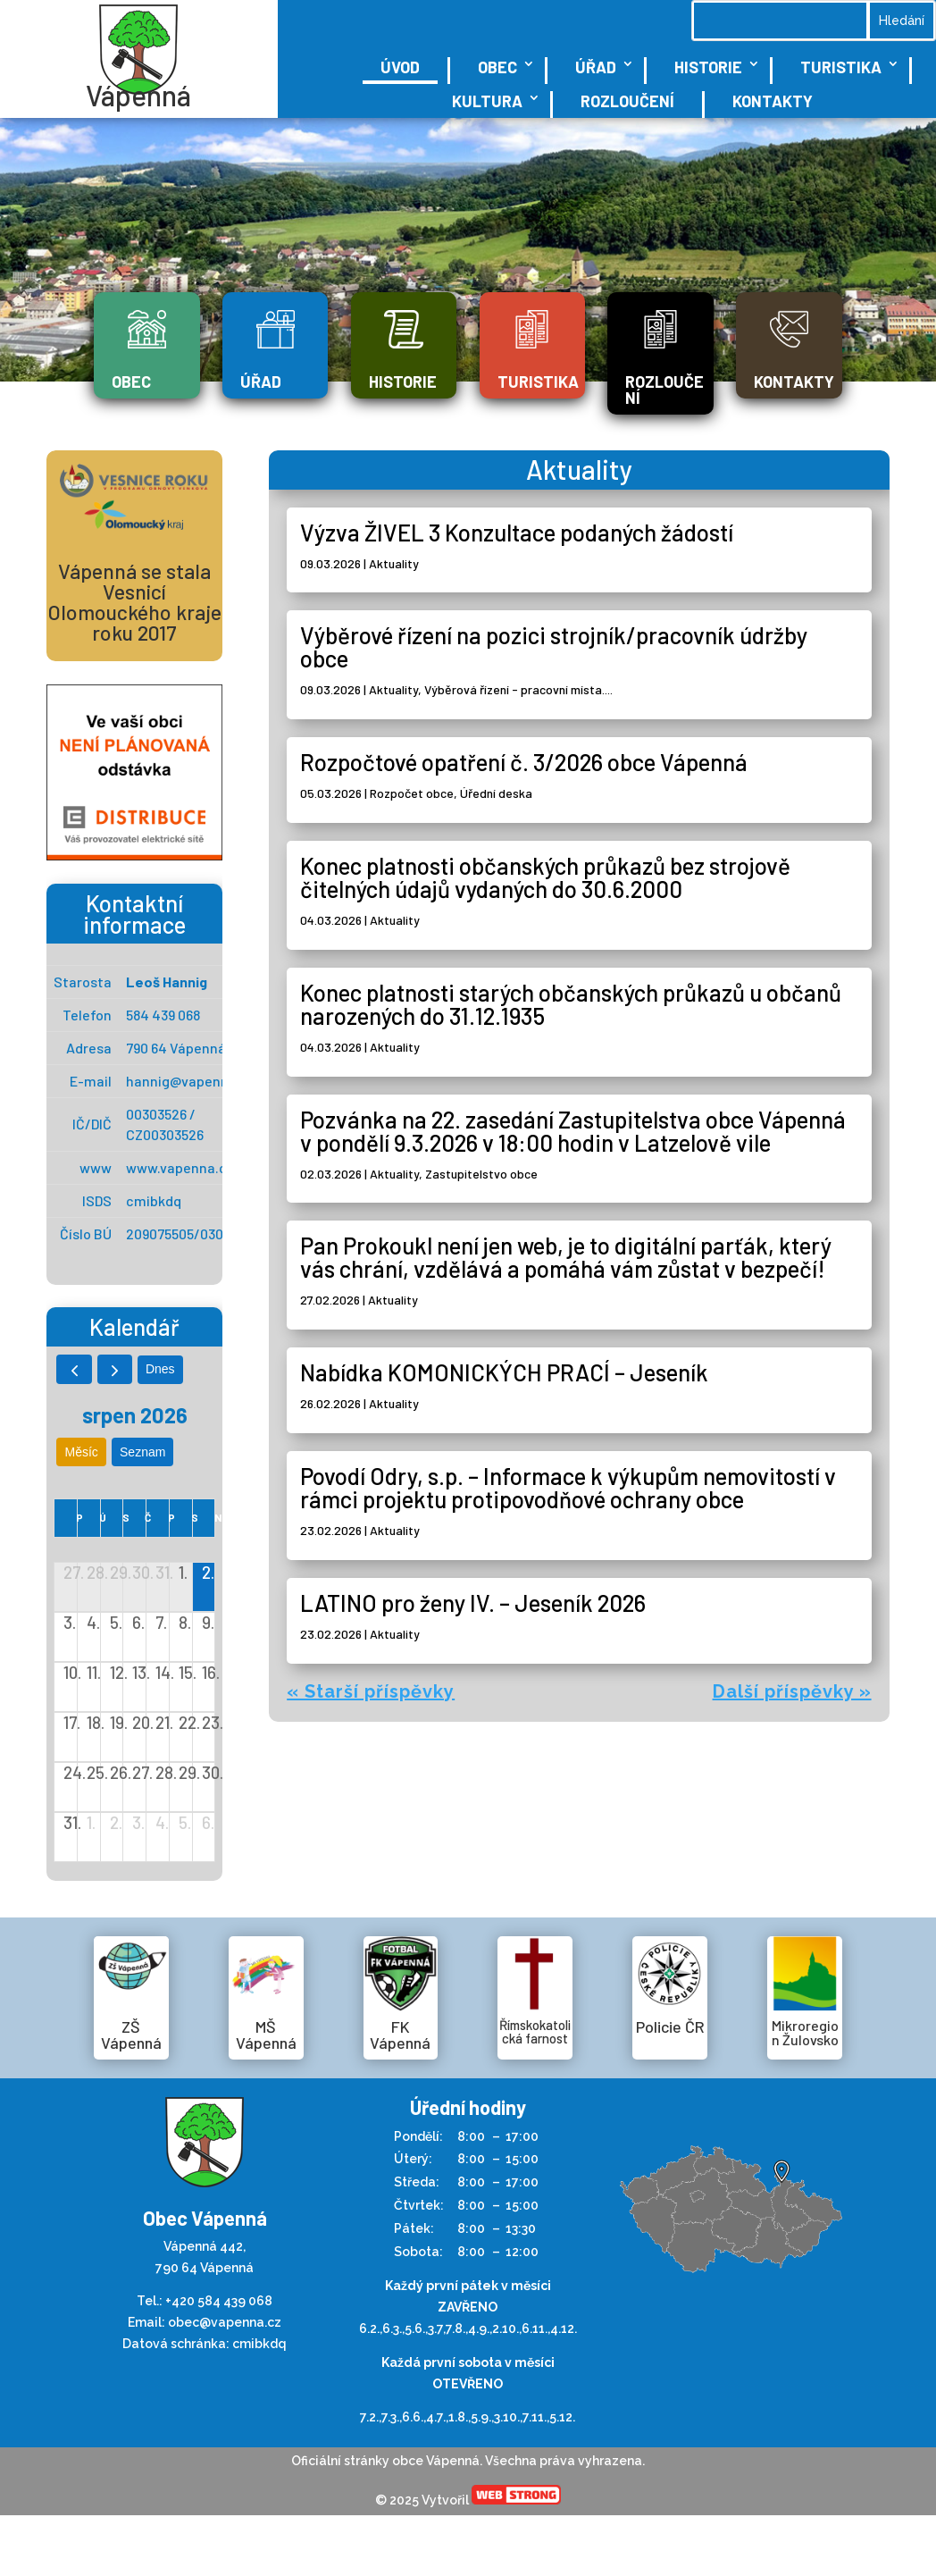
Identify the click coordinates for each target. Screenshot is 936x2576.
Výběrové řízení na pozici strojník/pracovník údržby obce (553, 646)
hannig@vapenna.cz (190, 1080)
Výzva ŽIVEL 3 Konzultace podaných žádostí (516, 532)
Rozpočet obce (412, 793)
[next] (114, 1369)
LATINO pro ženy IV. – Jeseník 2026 (473, 1602)
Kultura (487, 101)
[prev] (73, 1369)
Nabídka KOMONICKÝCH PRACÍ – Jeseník (504, 1372)
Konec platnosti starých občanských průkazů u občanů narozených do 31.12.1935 (570, 1003)
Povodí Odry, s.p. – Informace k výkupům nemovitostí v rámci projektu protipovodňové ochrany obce (568, 1487)
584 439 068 (163, 1014)
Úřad (595, 67)
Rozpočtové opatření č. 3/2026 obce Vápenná (524, 762)
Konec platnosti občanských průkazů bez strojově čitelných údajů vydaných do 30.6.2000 (545, 877)
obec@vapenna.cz (224, 2322)
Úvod (400, 67)
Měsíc (81, 1452)
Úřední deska (496, 793)
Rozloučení (627, 101)
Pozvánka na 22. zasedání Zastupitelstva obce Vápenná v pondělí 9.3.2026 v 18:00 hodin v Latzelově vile (573, 1130)
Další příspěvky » (792, 1691)
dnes (160, 1369)
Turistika (841, 67)
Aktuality (394, 563)
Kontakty (772, 101)
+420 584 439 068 (218, 2301)
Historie (708, 67)
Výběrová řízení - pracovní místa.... (518, 689)
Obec (497, 67)
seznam (142, 1452)
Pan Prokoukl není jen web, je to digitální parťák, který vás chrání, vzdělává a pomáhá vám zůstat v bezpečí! (566, 1256)
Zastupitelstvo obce (481, 1173)
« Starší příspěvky (371, 1691)
